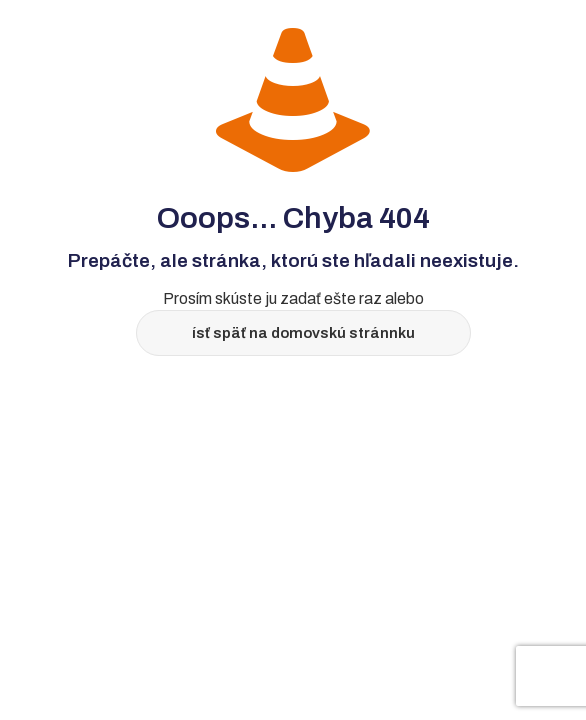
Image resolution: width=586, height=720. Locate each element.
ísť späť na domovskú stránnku (303, 333)
